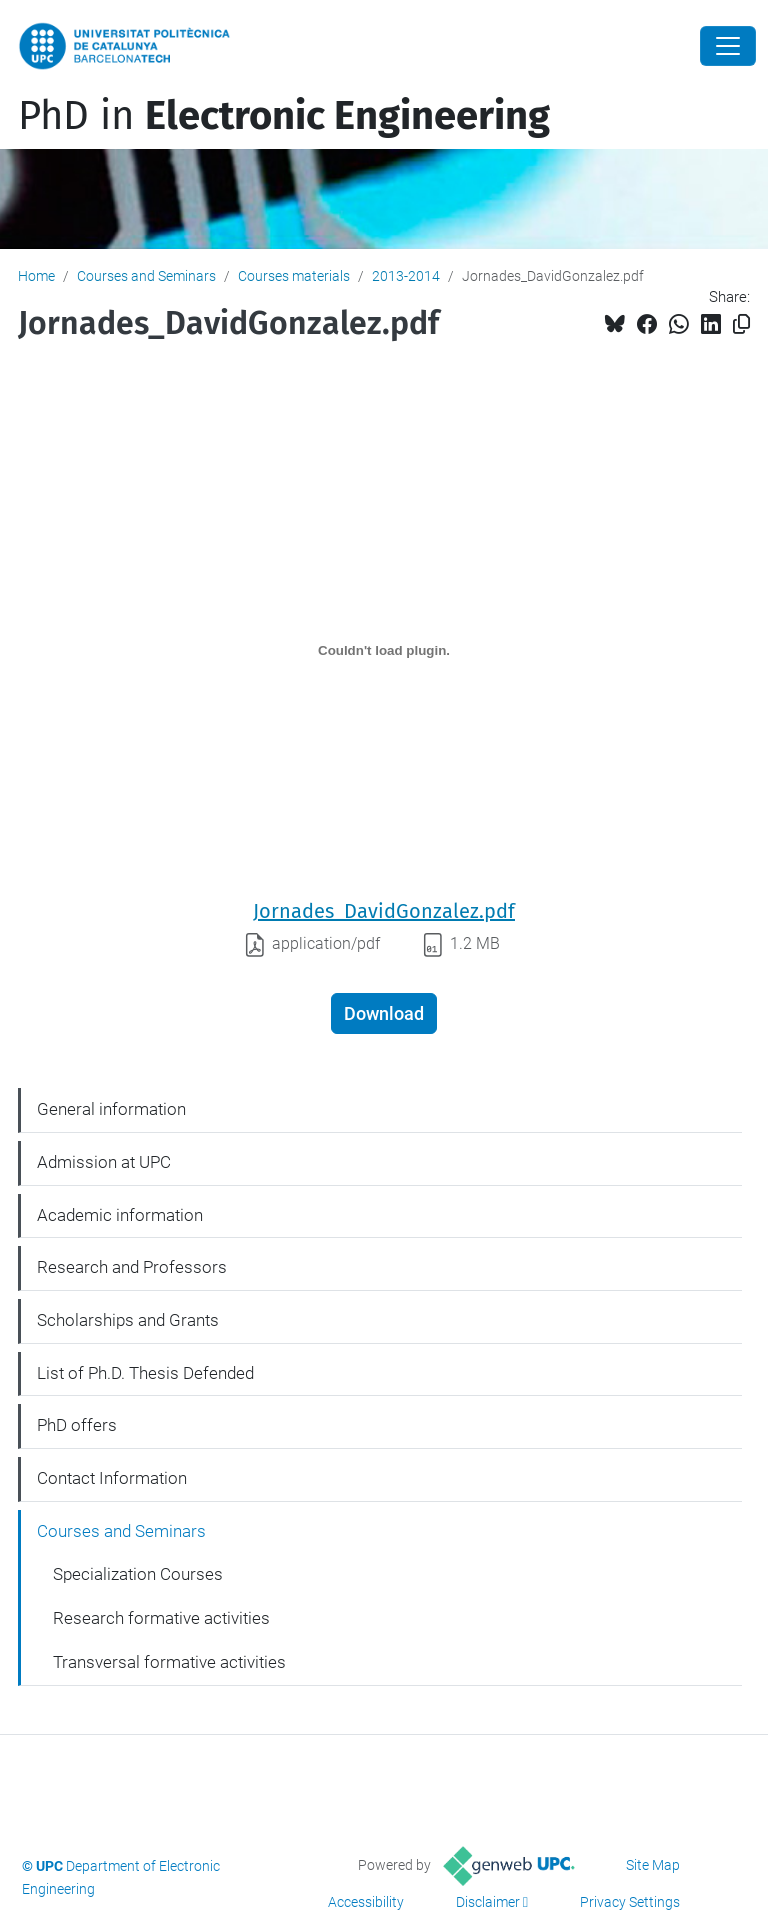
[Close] (728, 46)
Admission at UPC (104, 1162)
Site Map (653, 1865)
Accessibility (366, 1902)
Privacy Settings (630, 1902)
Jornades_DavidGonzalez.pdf (384, 911)
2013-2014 (406, 276)
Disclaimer (488, 1902)
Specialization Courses (138, 1574)
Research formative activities (161, 1618)
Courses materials (294, 276)
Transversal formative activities (169, 1662)
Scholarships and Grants (128, 1320)
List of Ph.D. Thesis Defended (145, 1373)
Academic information (120, 1215)
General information (111, 1109)
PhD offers (77, 1425)
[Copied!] (741, 324)
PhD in (284, 116)
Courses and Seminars (146, 276)
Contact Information (112, 1478)
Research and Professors (132, 1267)
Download (384, 1013)
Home (36, 276)
